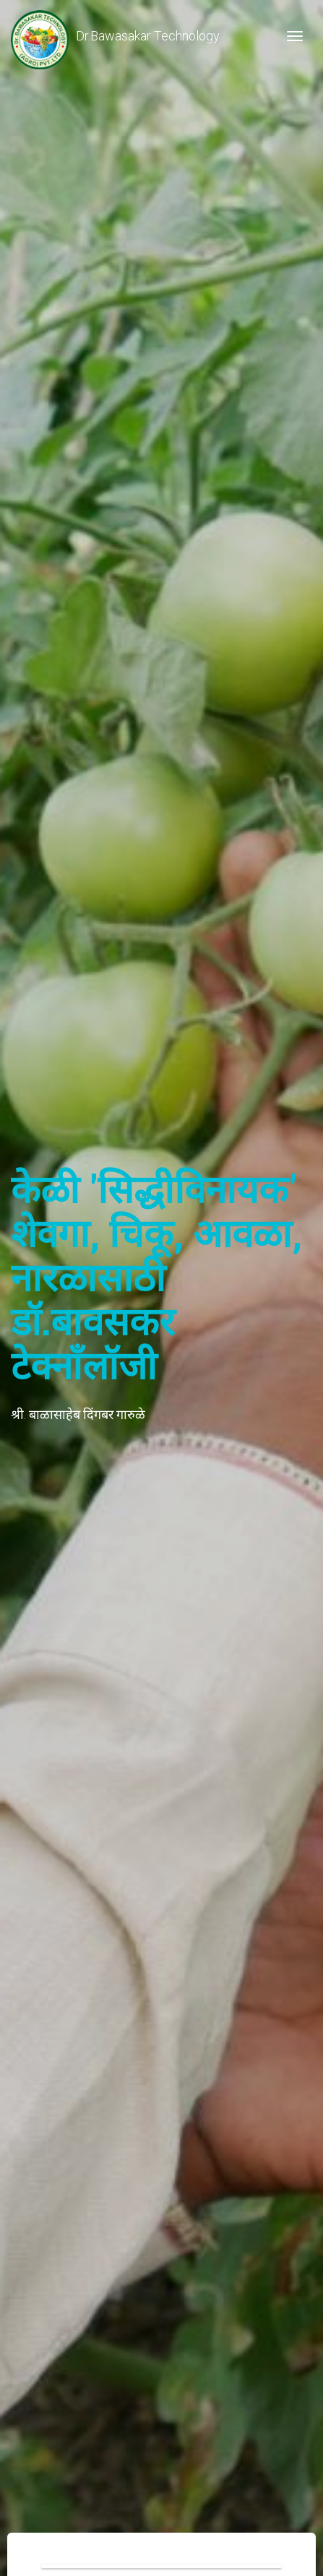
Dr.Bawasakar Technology (115, 36)
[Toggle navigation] (294, 36)
